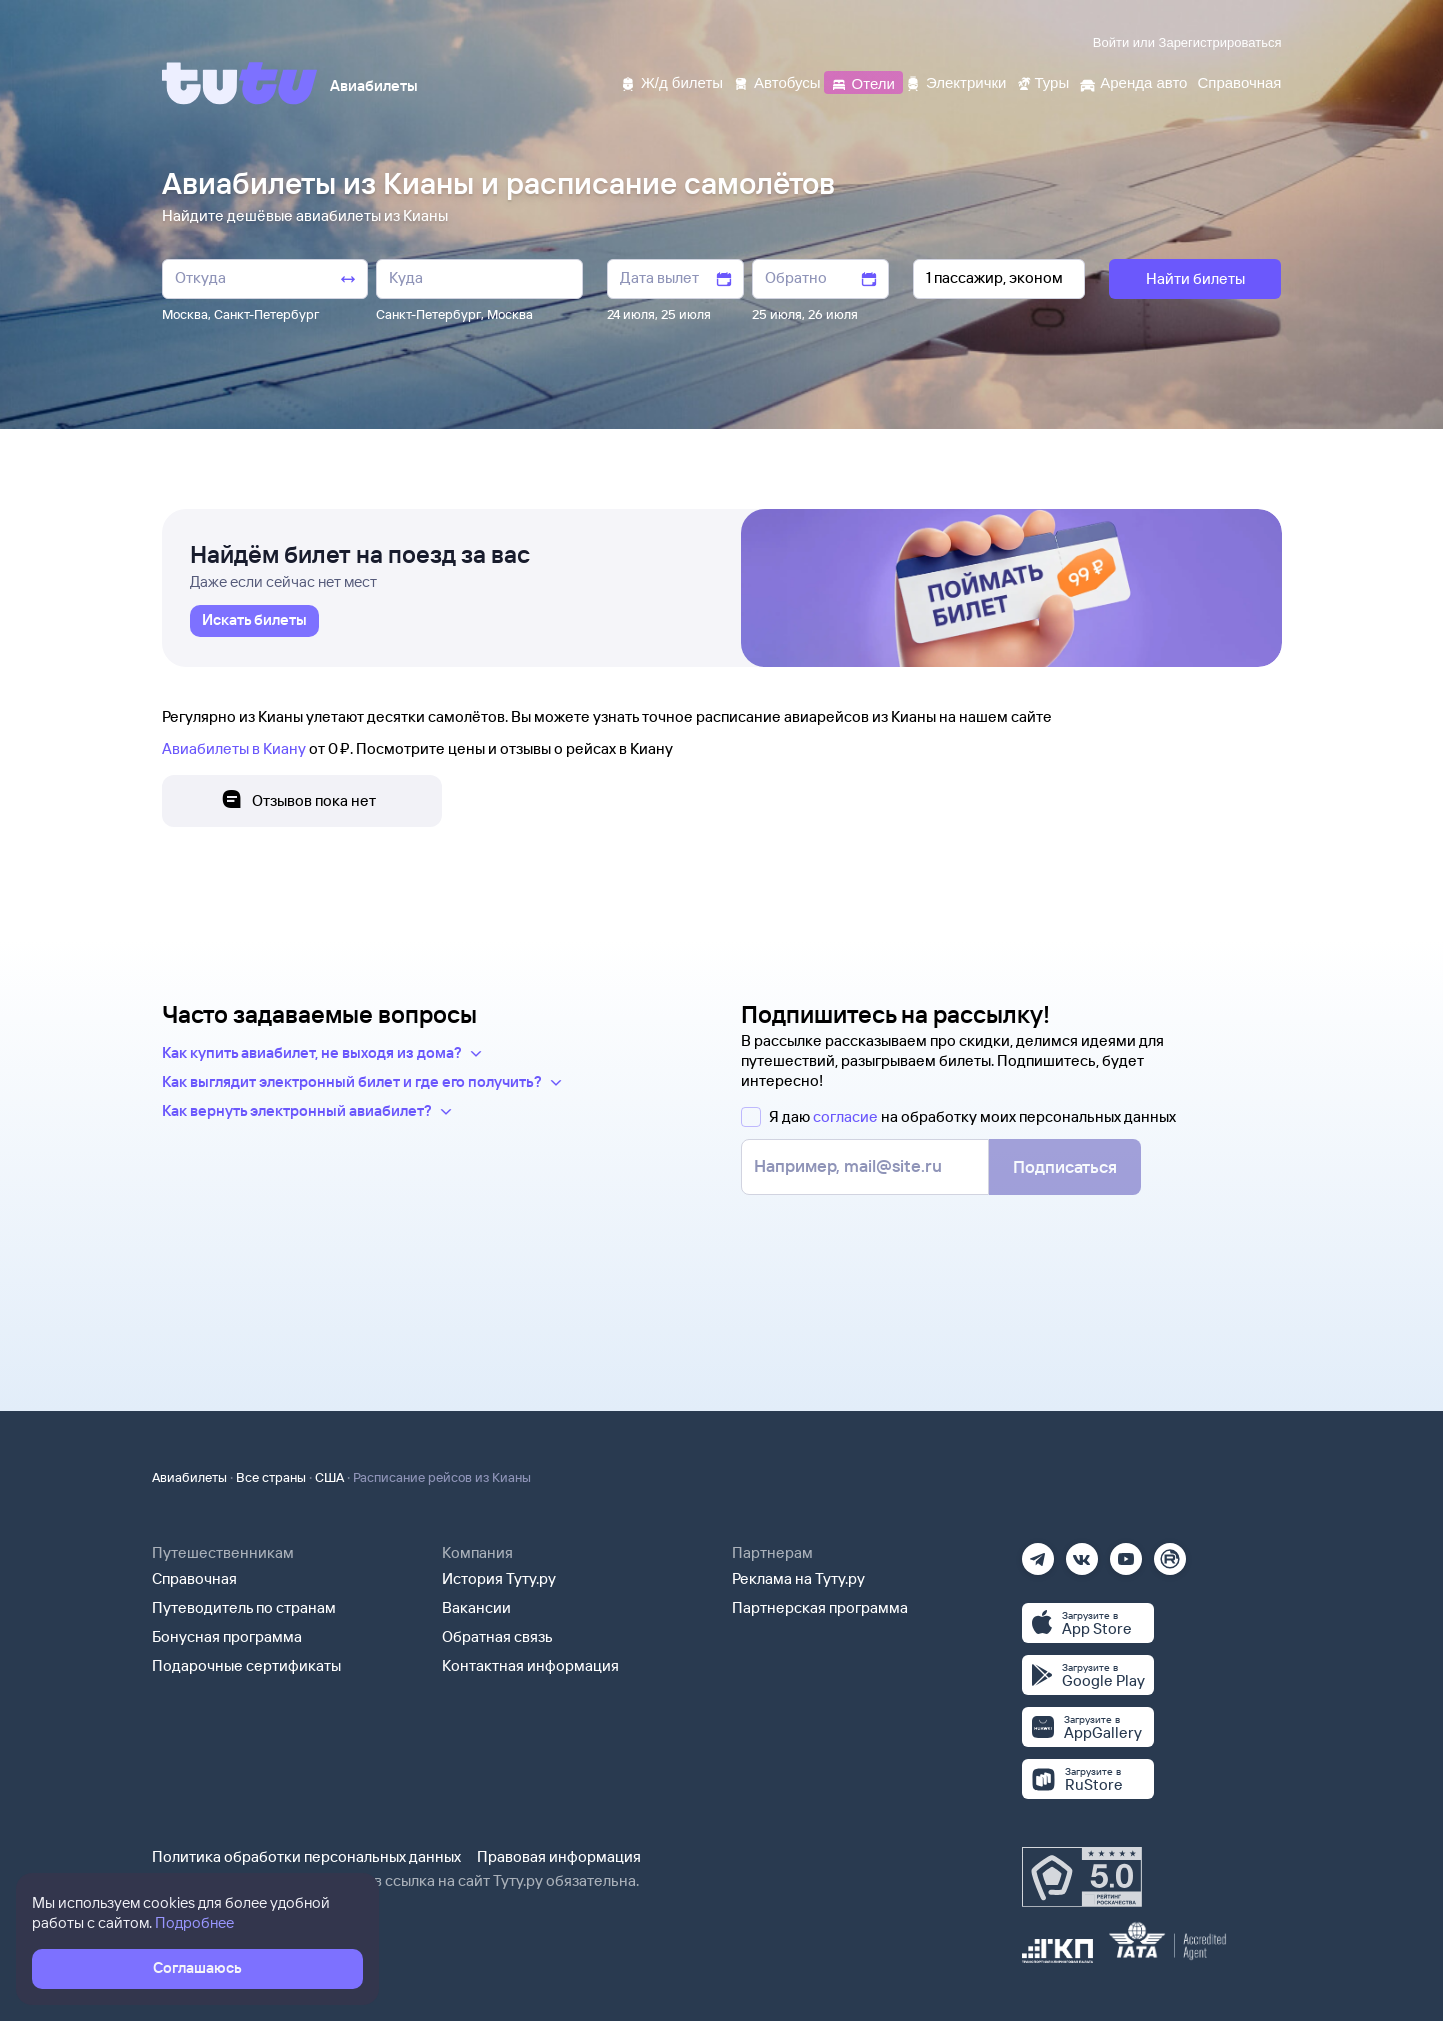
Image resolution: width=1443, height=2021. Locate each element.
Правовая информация (559, 1856)
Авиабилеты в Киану (234, 748)
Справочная (194, 1578)
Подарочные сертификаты (246, 1665)
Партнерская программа (820, 1607)
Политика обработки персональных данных (306, 1856)
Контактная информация (530, 1665)
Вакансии (476, 1607)
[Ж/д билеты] (671, 81)
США (329, 1477)
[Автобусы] (777, 81)
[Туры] (1042, 81)
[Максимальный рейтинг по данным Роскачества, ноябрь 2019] (1082, 1877)
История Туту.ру (499, 1578)
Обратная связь (497, 1636)
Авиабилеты (189, 1477)
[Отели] (863, 81)
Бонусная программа (227, 1636)
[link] (254, 621)
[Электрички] (955, 81)
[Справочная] (1239, 81)
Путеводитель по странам (244, 1607)
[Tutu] (240, 83)
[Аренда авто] (1133, 81)
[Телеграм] (1038, 1552)
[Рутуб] (1170, 1552)
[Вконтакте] (1082, 1552)
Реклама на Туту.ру (798, 1578)
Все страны (271, 1477)
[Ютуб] (1126, 1552)
